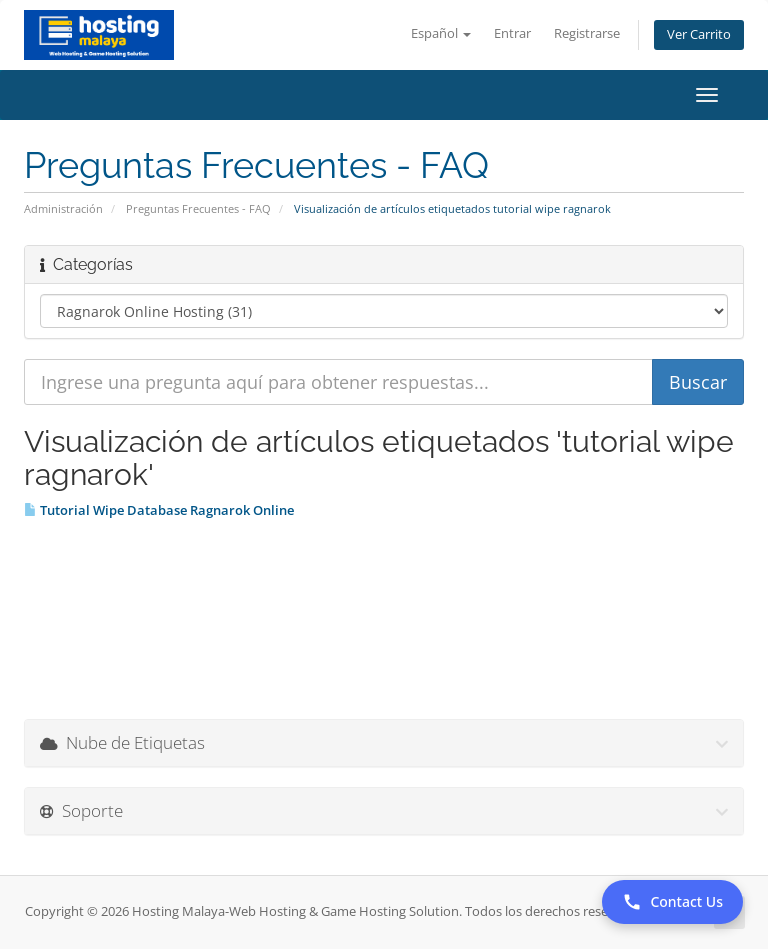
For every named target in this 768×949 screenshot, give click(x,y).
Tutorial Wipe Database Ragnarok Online (159, 510)
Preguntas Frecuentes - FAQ (198, 208)
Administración (63, 208)
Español (441, 33)
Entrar (512, 33)
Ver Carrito (699, 34)
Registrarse (587, 33)
